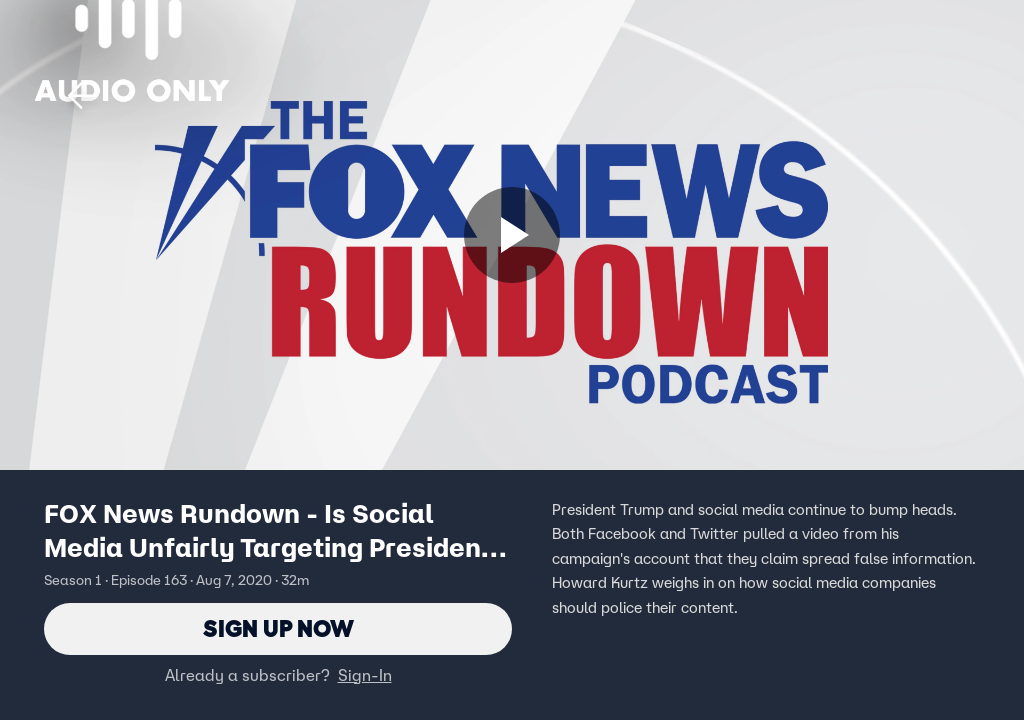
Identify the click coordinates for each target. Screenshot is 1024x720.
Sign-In (365, 675)
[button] (82, 96)
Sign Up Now (278, 628)
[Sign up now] (512, 235)
